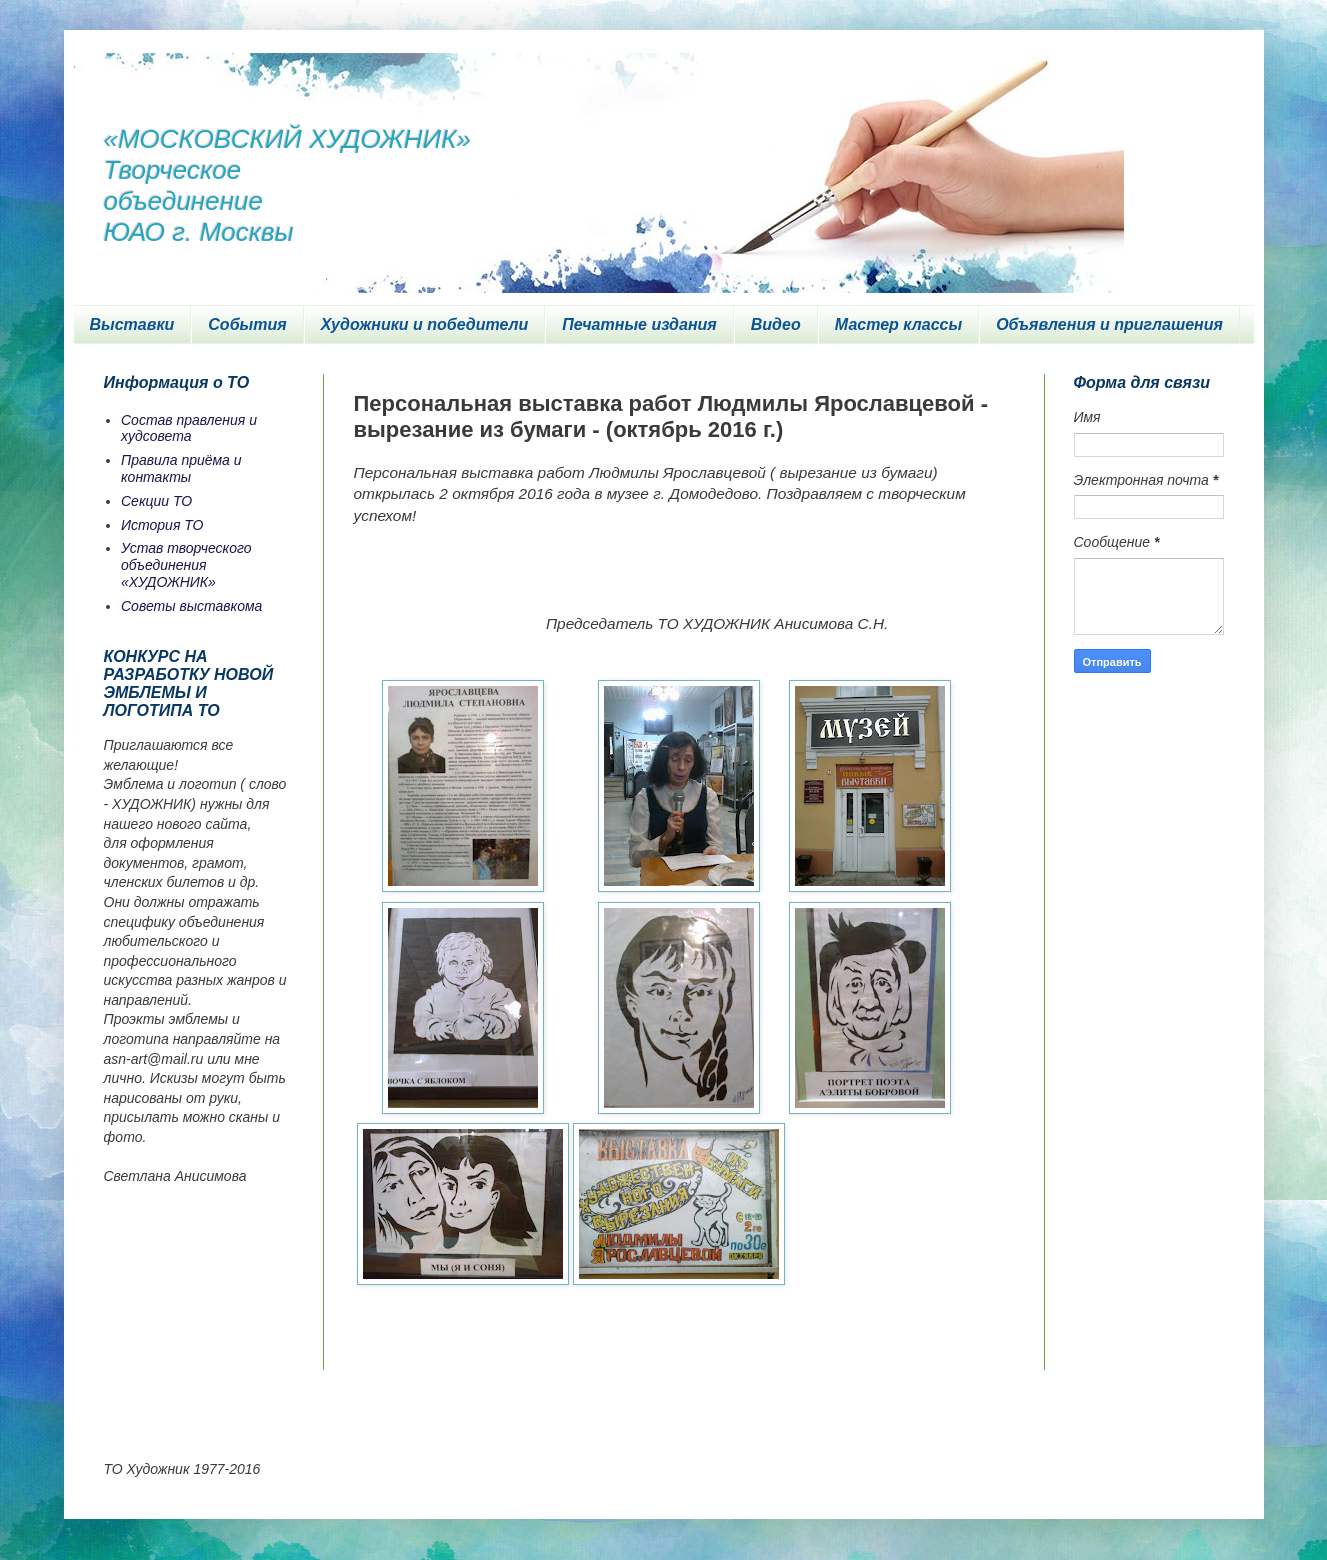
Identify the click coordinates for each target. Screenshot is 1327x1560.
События (247, 324)
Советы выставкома (191, 606)
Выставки (132, 324)
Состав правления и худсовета (189, 428)
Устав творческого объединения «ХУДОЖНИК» (186, 565)
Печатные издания (639, 324)
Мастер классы (898, 324)
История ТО (162, 525)
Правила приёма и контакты (181, 468)
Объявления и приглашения (1109, 324)
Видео (776, 324)
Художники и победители (425, 324)
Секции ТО (156, 501)
